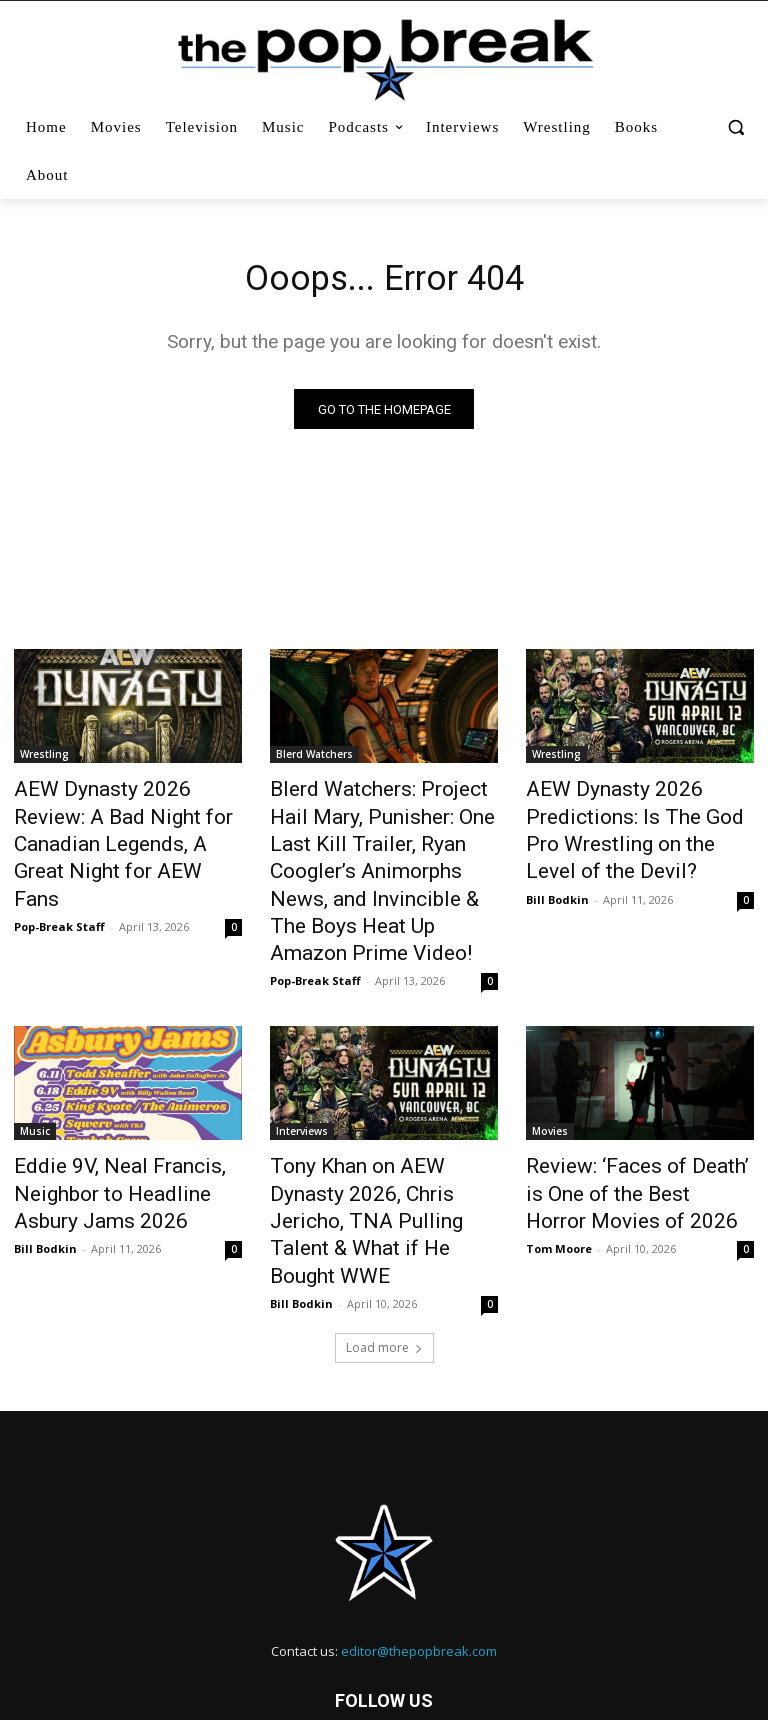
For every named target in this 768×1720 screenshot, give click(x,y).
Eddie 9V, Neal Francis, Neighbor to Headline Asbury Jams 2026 (120, 1133)
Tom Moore (559, 1179)
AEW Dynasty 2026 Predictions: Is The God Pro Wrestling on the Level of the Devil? (633, 825)
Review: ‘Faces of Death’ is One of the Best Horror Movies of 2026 (640, 1133)
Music (35, 1078)
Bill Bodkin (557, 883)
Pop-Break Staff (59, 883)
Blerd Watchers (314, 759)
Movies (550, 1078)
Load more (384, 1245)
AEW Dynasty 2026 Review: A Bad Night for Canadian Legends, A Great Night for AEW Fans (123, 825)
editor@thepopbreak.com (419, 1549)
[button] (735, 127)
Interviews (302, 1078)
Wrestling (44, 759)
